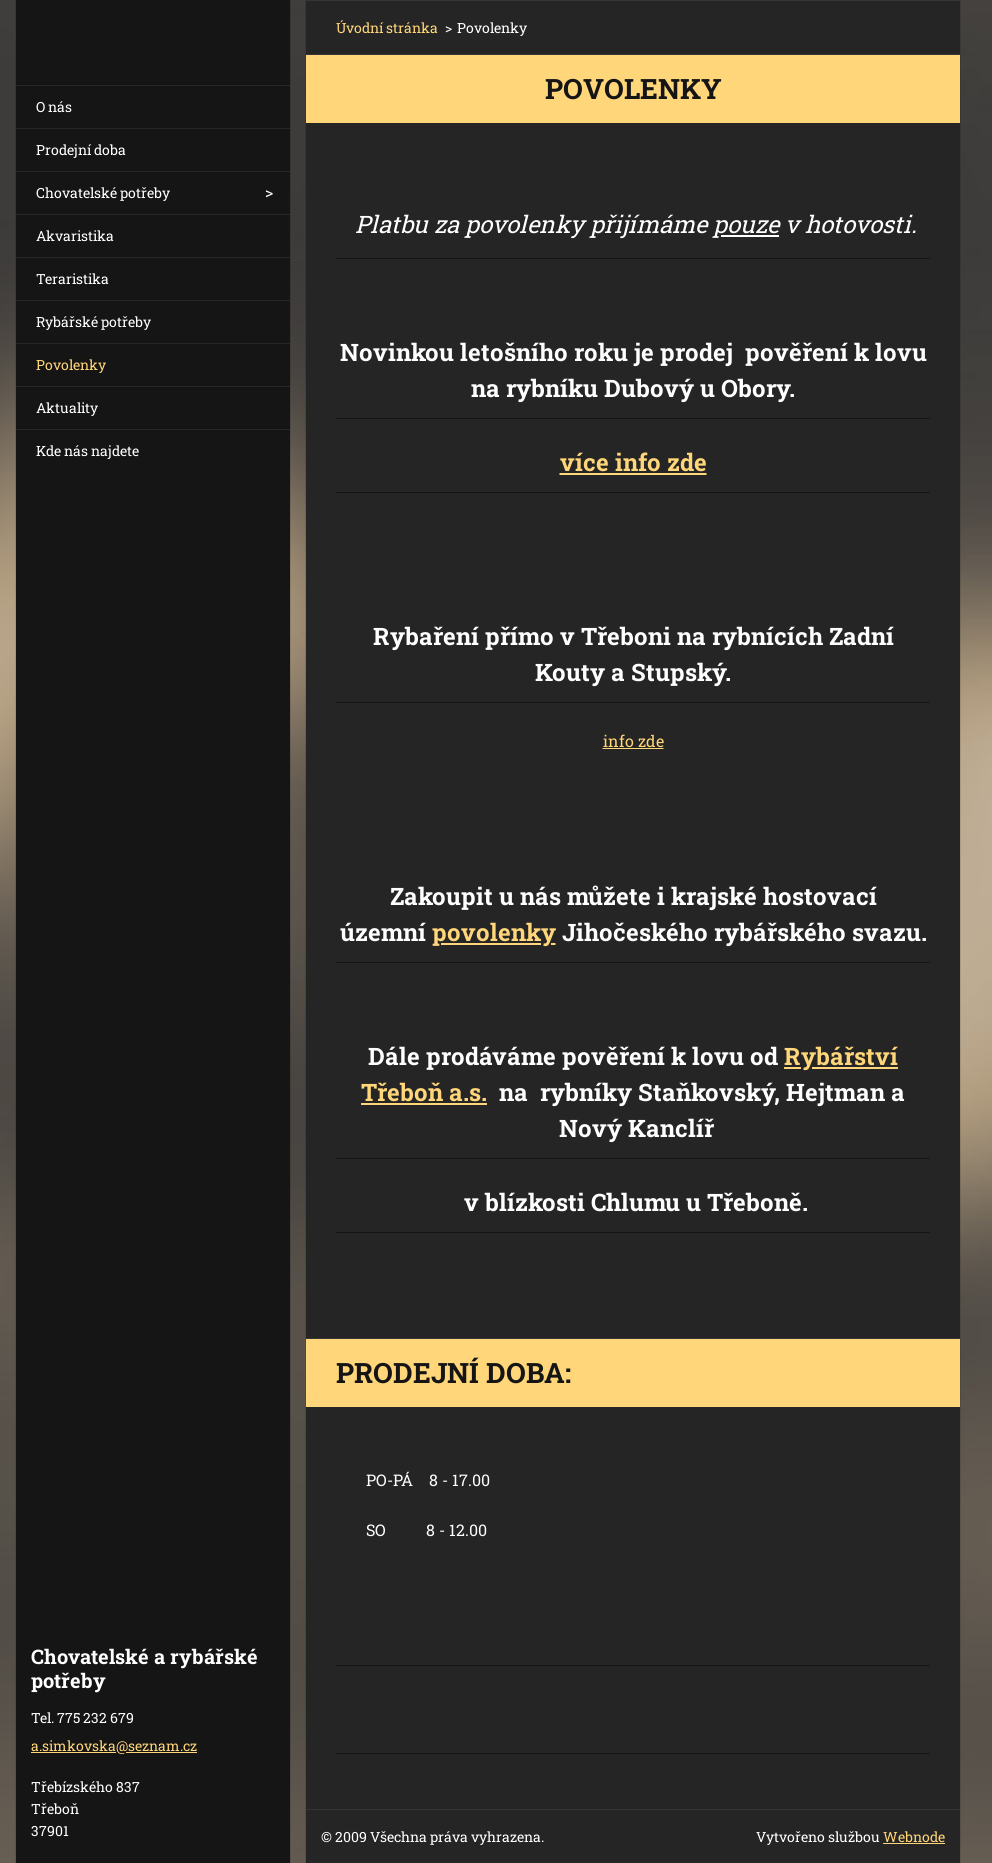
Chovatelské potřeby (103, 192)
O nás (54, 106)
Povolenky (71, 364)
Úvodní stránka (387, 27)
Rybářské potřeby (93, 321)
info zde (633, 740)
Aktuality (67, 407)
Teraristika (72, 278)
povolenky (494, 932)
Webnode (914, 1836)
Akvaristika (75, 235)
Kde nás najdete (87, 450)
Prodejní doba (81, 149)
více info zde (633, 462)
